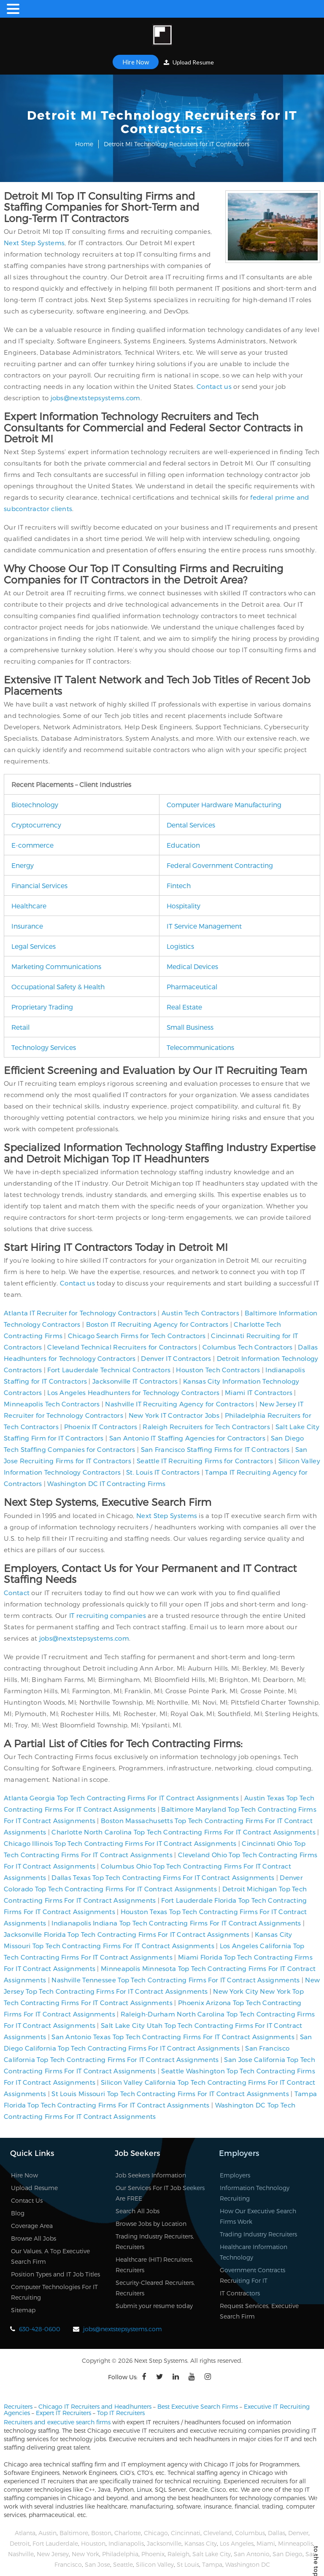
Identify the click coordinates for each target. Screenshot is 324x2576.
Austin (47, 2532)
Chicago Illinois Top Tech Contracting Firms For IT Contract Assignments (120, 1843)
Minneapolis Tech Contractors (52, 1404)
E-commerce (32, 845)
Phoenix (153, 2553)
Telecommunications (200, 1047)
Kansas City (200, 2543)
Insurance (27, 926)
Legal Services (33, 946)
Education (183, 845)
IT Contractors (240, 2293)
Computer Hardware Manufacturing (224, 805)
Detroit (20, 2543)
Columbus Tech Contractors (247, 1347)
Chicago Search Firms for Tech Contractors (136, 1335)
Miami (265, 2543)
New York (85, 2553)
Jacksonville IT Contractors (135, 1381)
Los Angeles (237, 2543)
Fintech (179, 885)
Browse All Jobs (33, 2238)
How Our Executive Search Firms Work (258, 2216)
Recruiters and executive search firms (57, 2422)
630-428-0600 (39, 2328)
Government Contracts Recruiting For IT (252, 2275)
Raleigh (178, 2553)
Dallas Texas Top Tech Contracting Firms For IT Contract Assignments (162, 1877)
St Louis (188, 2564)
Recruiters (18, 2406)
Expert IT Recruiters (63, 2412)
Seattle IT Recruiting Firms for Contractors (205, 1461)
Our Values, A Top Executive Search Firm (50, 2256)
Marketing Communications (56, 966)
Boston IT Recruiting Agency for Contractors (157, 1324)
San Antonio (252, 2553)
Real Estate (184, 1007)
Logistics (180, 946)
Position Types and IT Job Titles (55, 2274)
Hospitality (183, 906)
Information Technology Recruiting (254, 2193)
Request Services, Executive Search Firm (259, 2311)
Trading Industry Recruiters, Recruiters (155, 2241)
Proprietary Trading (42, 1007)
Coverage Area (32, 2225)
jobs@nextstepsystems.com (95, 398)
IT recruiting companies (107, 1615)
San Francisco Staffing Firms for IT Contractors (215, 1449)
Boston (101, 2532)
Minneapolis (295, 2543)
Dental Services (191, 825)
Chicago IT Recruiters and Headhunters (94, 2406)
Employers (235, 2175)
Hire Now (135, 62)
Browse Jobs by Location (151, 2223)
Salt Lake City (211, 2553)
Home (84, 143)
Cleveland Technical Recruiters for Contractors (122, 1347)
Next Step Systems (34, 242)
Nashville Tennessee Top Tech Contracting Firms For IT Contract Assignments (175, 1980)
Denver (298, 2532)
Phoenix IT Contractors (101, 1426)
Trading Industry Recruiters (258, 2234)
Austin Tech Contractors (200, 1313)
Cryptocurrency (36, 825)
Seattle (123, 2564)
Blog (17, 2213)
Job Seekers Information (151, 2175)
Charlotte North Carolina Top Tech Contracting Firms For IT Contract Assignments (183, 1832)
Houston (93, 2543)
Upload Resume (189, 62)
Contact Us (27, 2200)
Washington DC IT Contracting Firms (106, 1483)
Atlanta (25, 2532)
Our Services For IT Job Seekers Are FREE (160, 2193)
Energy (22, 865)
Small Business (190, 1027)
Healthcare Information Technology (253, 2252)
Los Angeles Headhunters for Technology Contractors (133, 1392)
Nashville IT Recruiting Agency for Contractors (179, 1404)
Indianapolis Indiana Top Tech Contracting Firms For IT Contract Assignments (176, 1923)
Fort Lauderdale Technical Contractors (108, 1370)
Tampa (212, 2564)
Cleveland (217, 2532)
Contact (17, 1592)
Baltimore (73, 2532)
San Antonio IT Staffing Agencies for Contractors (187, 1438)
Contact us (214, 386)
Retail (20, 1027)
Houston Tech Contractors (218, 1370)
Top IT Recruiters (121, 2412)
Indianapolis (126, 2543)
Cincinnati (185, 2532)
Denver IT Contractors (176, 1358)
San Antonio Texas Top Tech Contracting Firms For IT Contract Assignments (172, 2036)
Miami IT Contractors (258, 1392)
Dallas (276, 2532)
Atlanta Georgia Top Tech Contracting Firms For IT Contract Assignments (121, 1798)
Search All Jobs (137, 2211)
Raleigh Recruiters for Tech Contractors (206, 1426)
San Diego (287, 2553)
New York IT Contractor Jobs (174, 1415)
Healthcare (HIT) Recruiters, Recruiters (154, 2264)
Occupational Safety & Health (58, 987)
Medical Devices (192, 966)
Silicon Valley (155, 2564)
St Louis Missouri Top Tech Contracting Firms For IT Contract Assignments (170, 2093)
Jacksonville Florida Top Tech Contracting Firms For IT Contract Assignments (127, 1934)
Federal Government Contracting (220, 865)
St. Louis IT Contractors (163, 1472)
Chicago (156, 2532)
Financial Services (39, 885)
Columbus (250, 2532)
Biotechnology (34, 805)
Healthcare (28, 906)
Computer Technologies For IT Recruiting (54, 2292)
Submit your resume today (154, 2305)
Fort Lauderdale (55, 2543)
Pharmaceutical (192, 987)
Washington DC (247, 2564)
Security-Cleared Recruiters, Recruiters (155, 2288)
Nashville (21, 2553)
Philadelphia (120, 2553)
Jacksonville (164, 2543)
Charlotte (127, 2532)
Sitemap (23, 2310)
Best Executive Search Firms (197, 2406)
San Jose (97, 2564)
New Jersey (53, 2553)
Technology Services (43, 1047)
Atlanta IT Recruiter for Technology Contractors (80, 1313)
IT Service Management (204, 926)
